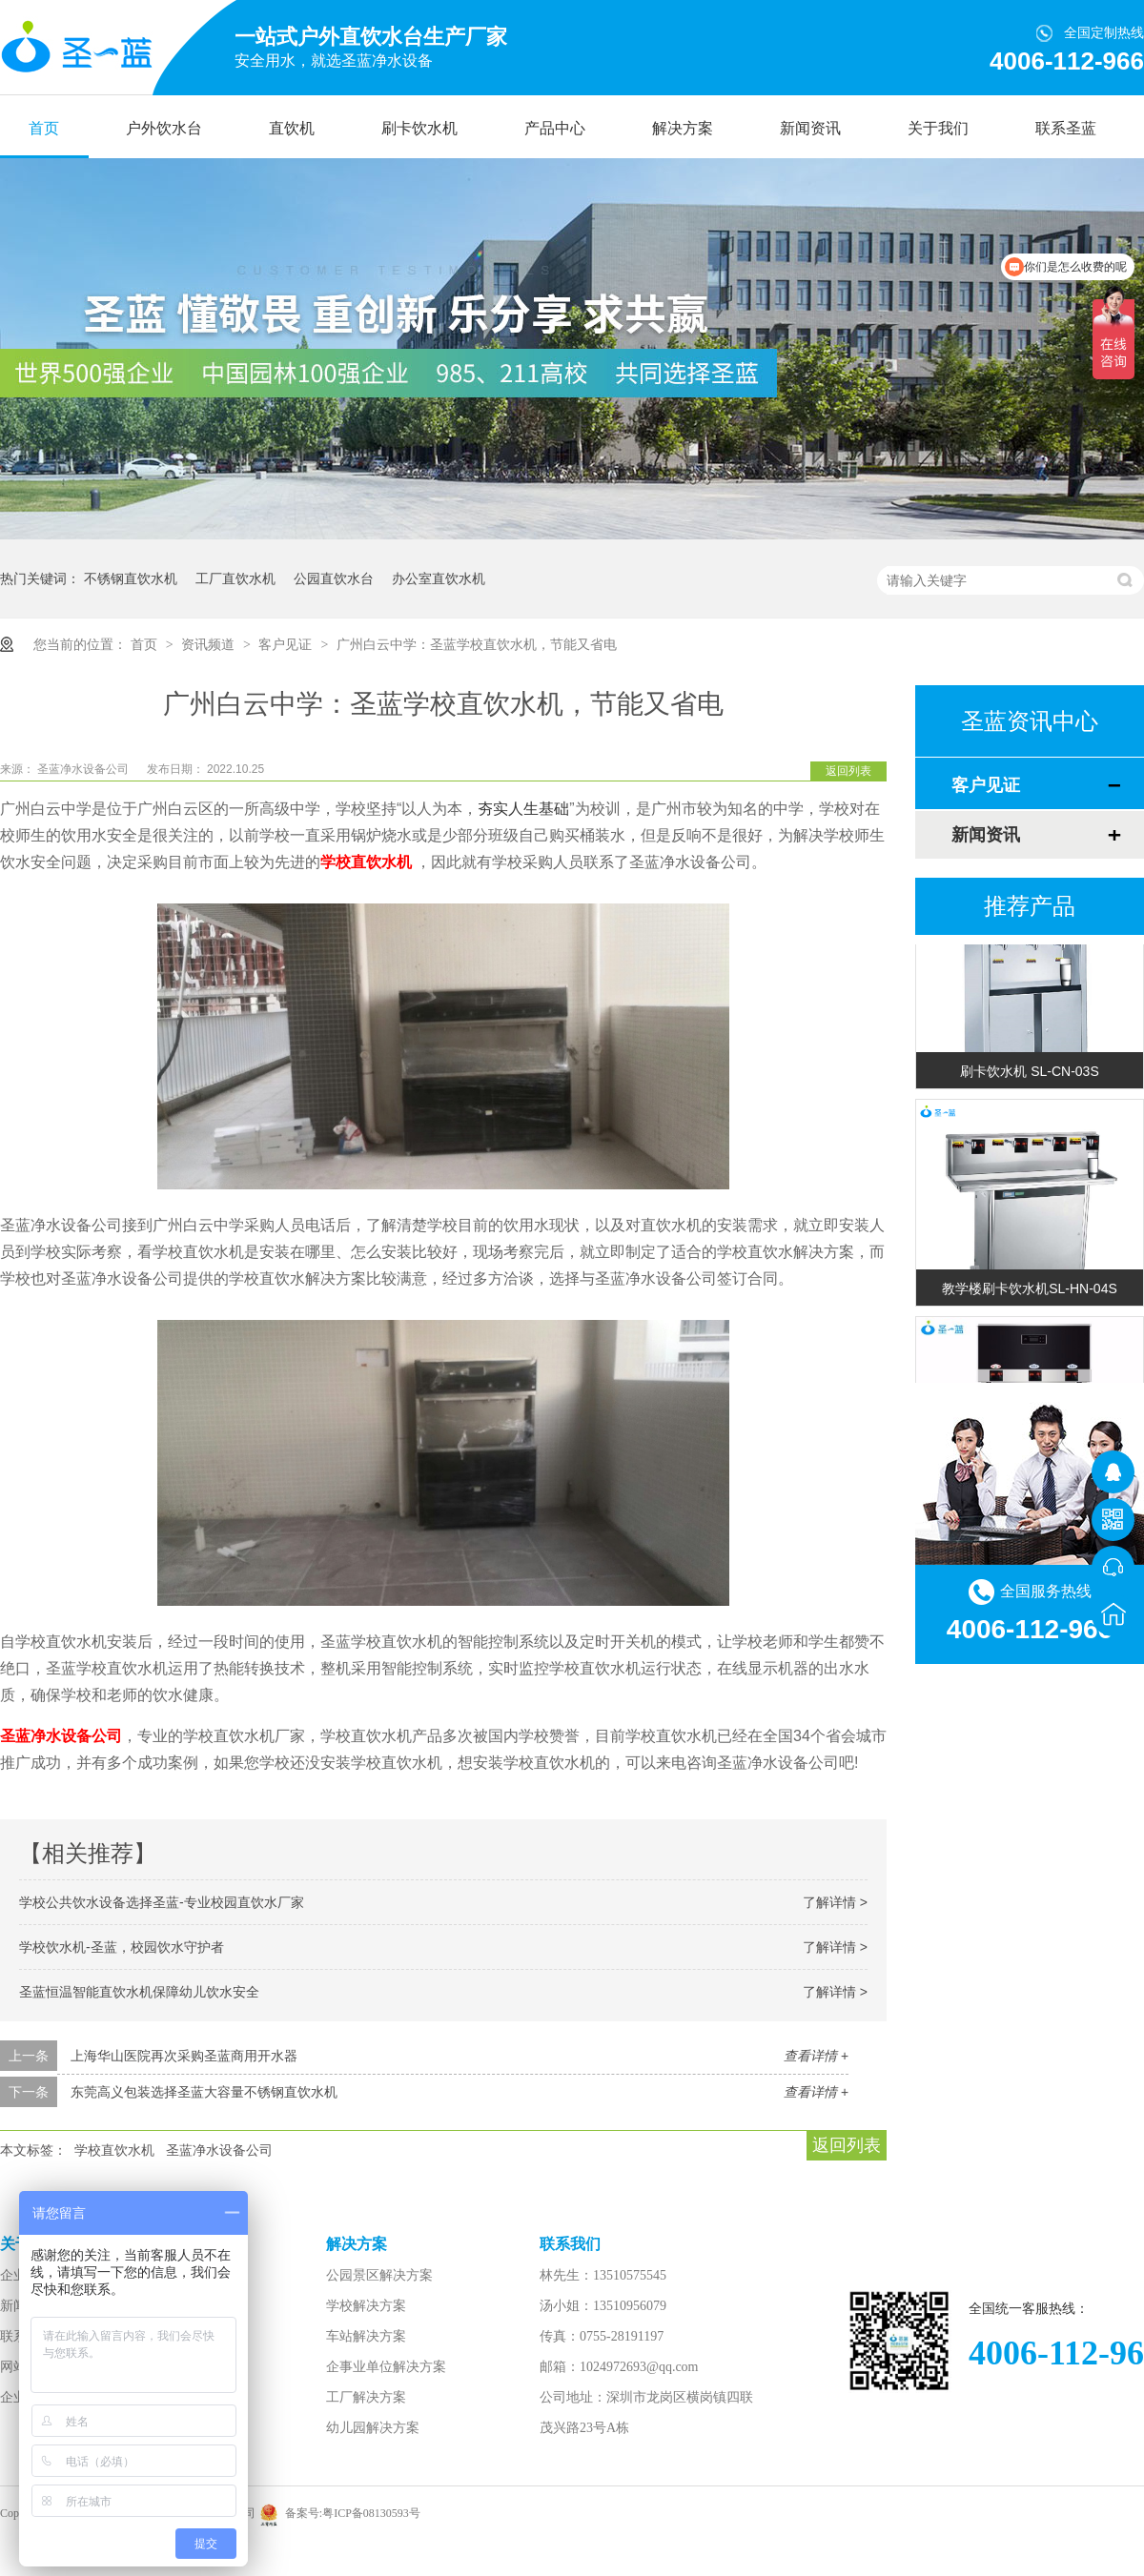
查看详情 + (816, 2055)
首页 (44, 128)
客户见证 (287, 644)
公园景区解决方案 (379, 2275)
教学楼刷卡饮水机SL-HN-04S (1029, 1290)
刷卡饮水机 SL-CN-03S (1029, 1073)
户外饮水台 (164, 128)
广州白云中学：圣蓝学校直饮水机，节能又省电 (477, 644)
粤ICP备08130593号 (371, 2513)
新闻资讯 (810, 128)
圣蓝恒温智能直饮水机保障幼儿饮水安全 (139, 1991)
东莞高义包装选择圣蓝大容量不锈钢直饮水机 (204, 2091)
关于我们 (938, 128)
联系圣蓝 (1065, 128)
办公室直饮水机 (438, 578)
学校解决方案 (366, 2306)
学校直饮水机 (114, 2150)
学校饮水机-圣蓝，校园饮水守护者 (121, 1947)
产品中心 (554, 128)
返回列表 (848, 771)
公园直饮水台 (334, 578)
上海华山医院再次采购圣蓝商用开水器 (184, 2055)
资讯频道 (209, 644)
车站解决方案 (366, 2336)
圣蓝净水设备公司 (84, 769)
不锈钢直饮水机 (130, 578)
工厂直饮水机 (235, 578)
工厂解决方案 (366, 2397)
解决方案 (682, 128)
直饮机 (292, 128)
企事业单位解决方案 (386, 2367)
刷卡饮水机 (419, 128)
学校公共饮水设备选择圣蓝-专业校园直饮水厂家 (161, 1902)
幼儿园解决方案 (372, 2428)
